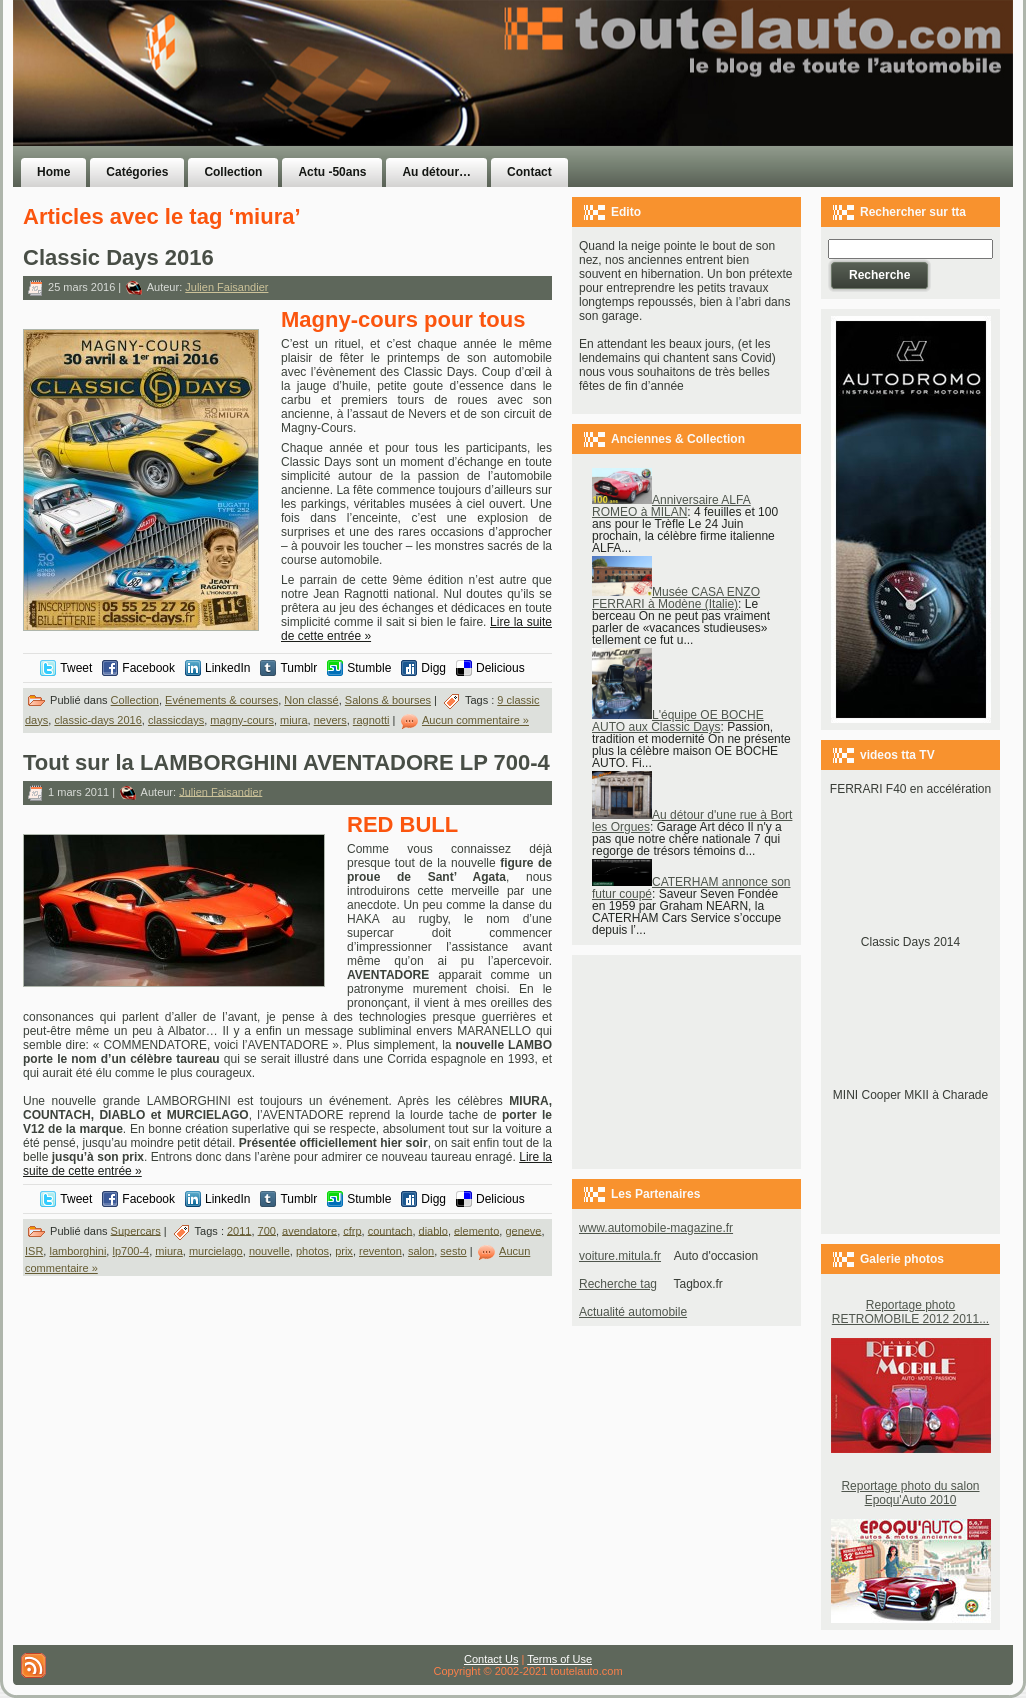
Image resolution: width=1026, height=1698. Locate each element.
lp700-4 (130, 1251)
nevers (330, 720)
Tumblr (298, 668)
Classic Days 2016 (118, 257)
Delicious (500, 668)
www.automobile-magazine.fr (656, 1228)
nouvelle (269, 1251)
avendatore (309, 1230)
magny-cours (242, 720)
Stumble (369, 668)
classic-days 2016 (97, 720)
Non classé (311, 700)
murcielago (216, 1251)
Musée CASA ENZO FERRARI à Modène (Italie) (676, 598)
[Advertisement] (765, 113)
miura (294, 720)
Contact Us (491, 1659)
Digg (433, 668)
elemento (476, 1230)
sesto (453, 1251)
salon (421, 1251)
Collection (135, 700)
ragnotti (371, 720)
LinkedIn (227, 668)
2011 (239, 1230)
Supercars (136, 1230)
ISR (34, 1251)
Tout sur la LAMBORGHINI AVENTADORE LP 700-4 (286, 762)
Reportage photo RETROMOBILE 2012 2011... (910, 1312)
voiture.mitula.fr (620, 1256)
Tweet (76, 668)
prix (344, 1251)
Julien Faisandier (226, 287)
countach (390, 1230)
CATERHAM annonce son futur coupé (691, 888)
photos (312, 1251)
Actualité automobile (633, 1312)
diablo (433, 1230)
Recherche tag (618, 1284)
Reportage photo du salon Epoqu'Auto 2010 (910, 1493)
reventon (380, 1251)
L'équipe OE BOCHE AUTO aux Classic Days (678, 721)
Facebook (148, 668)
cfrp (352, 1230)
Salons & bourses (388, 700)
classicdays (176, 720)
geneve (523, 1230)
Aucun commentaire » (475, 720)
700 (267, 1230)
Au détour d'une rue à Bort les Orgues (692, 821)
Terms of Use (559, 1659)
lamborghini (77, 1251)
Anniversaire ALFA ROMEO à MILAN (671, 506)
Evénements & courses (221, 700)
